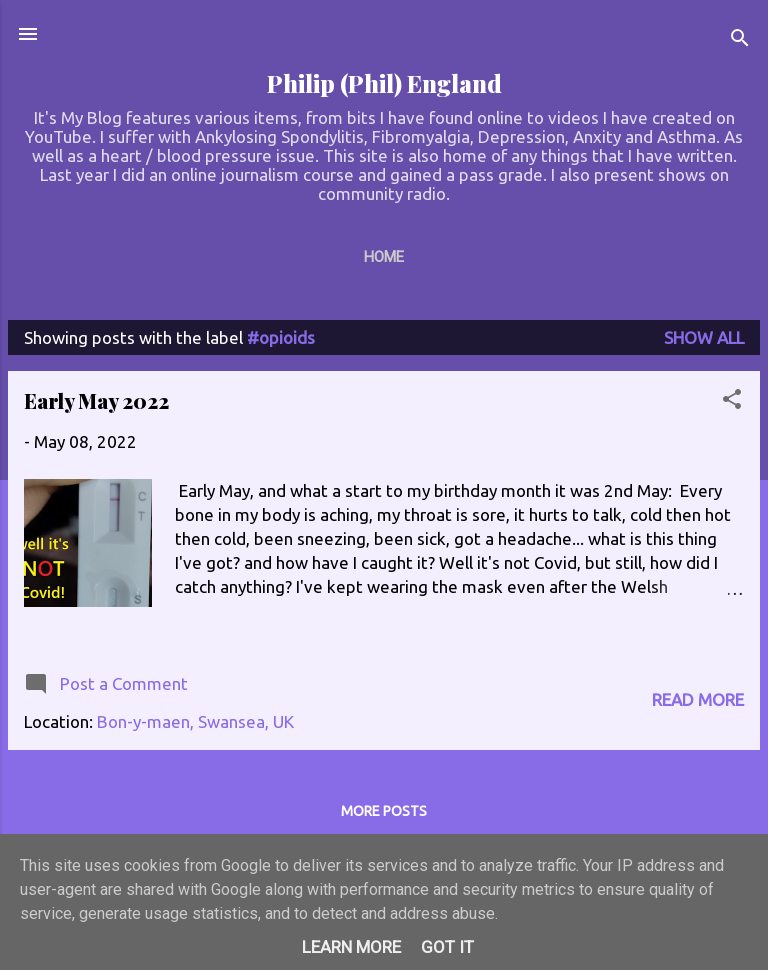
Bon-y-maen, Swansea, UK (195, 721)
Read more (698, 699)
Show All (704, 337)
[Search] (740, 40)
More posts (384, 811)
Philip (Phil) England (384, 83)
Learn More (351, 947)
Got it (447, 947)
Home (384, 257)
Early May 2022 (96, 400)
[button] (732, 402)
